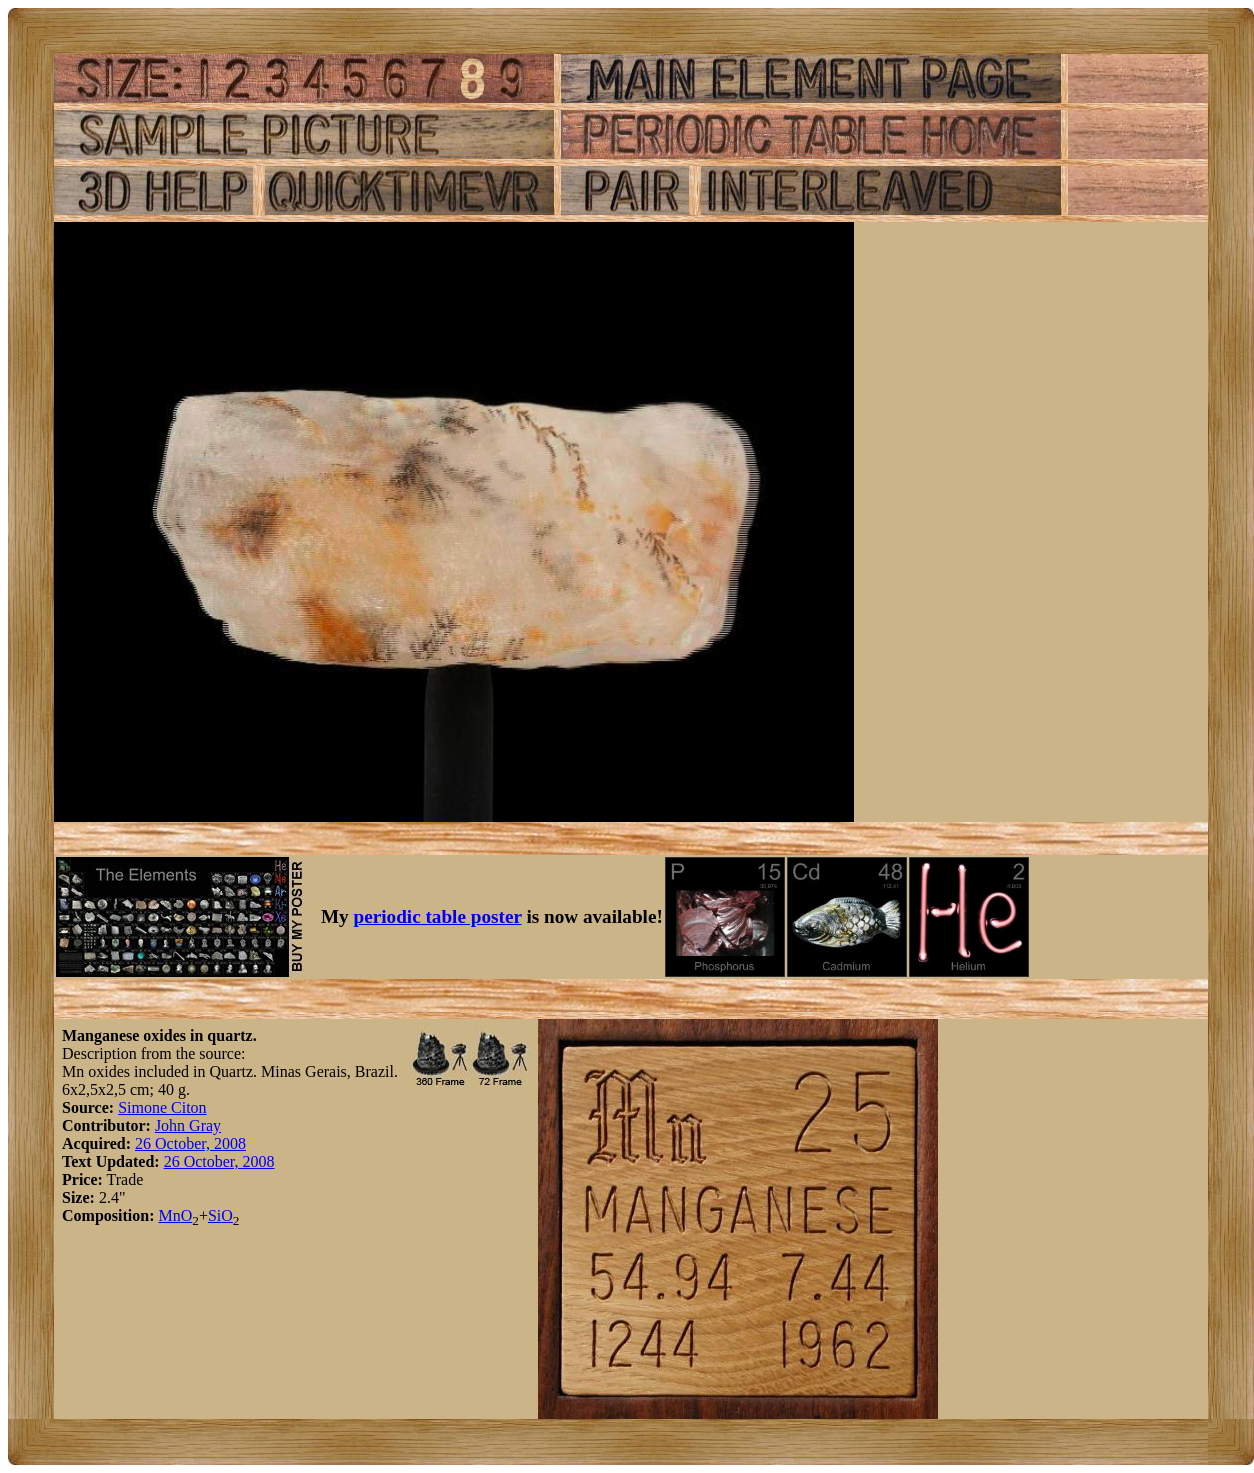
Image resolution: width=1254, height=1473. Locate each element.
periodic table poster (438, 916)
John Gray (188, 1125)
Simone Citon (162, 1107)
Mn (169, 1215)
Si (214, 1215)
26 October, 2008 (190, 1143)
